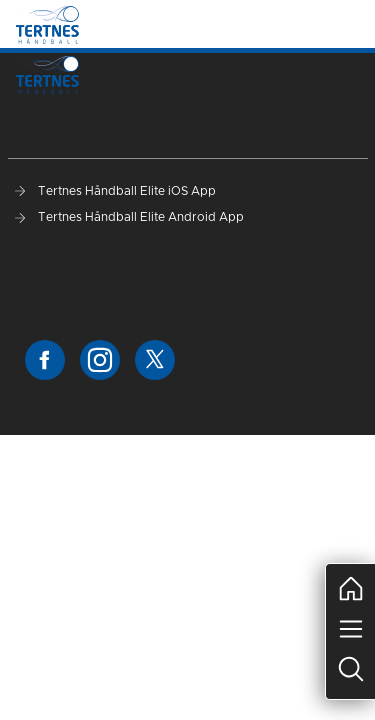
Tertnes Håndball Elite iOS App (115, 191)
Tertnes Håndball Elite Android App (129, 217)
